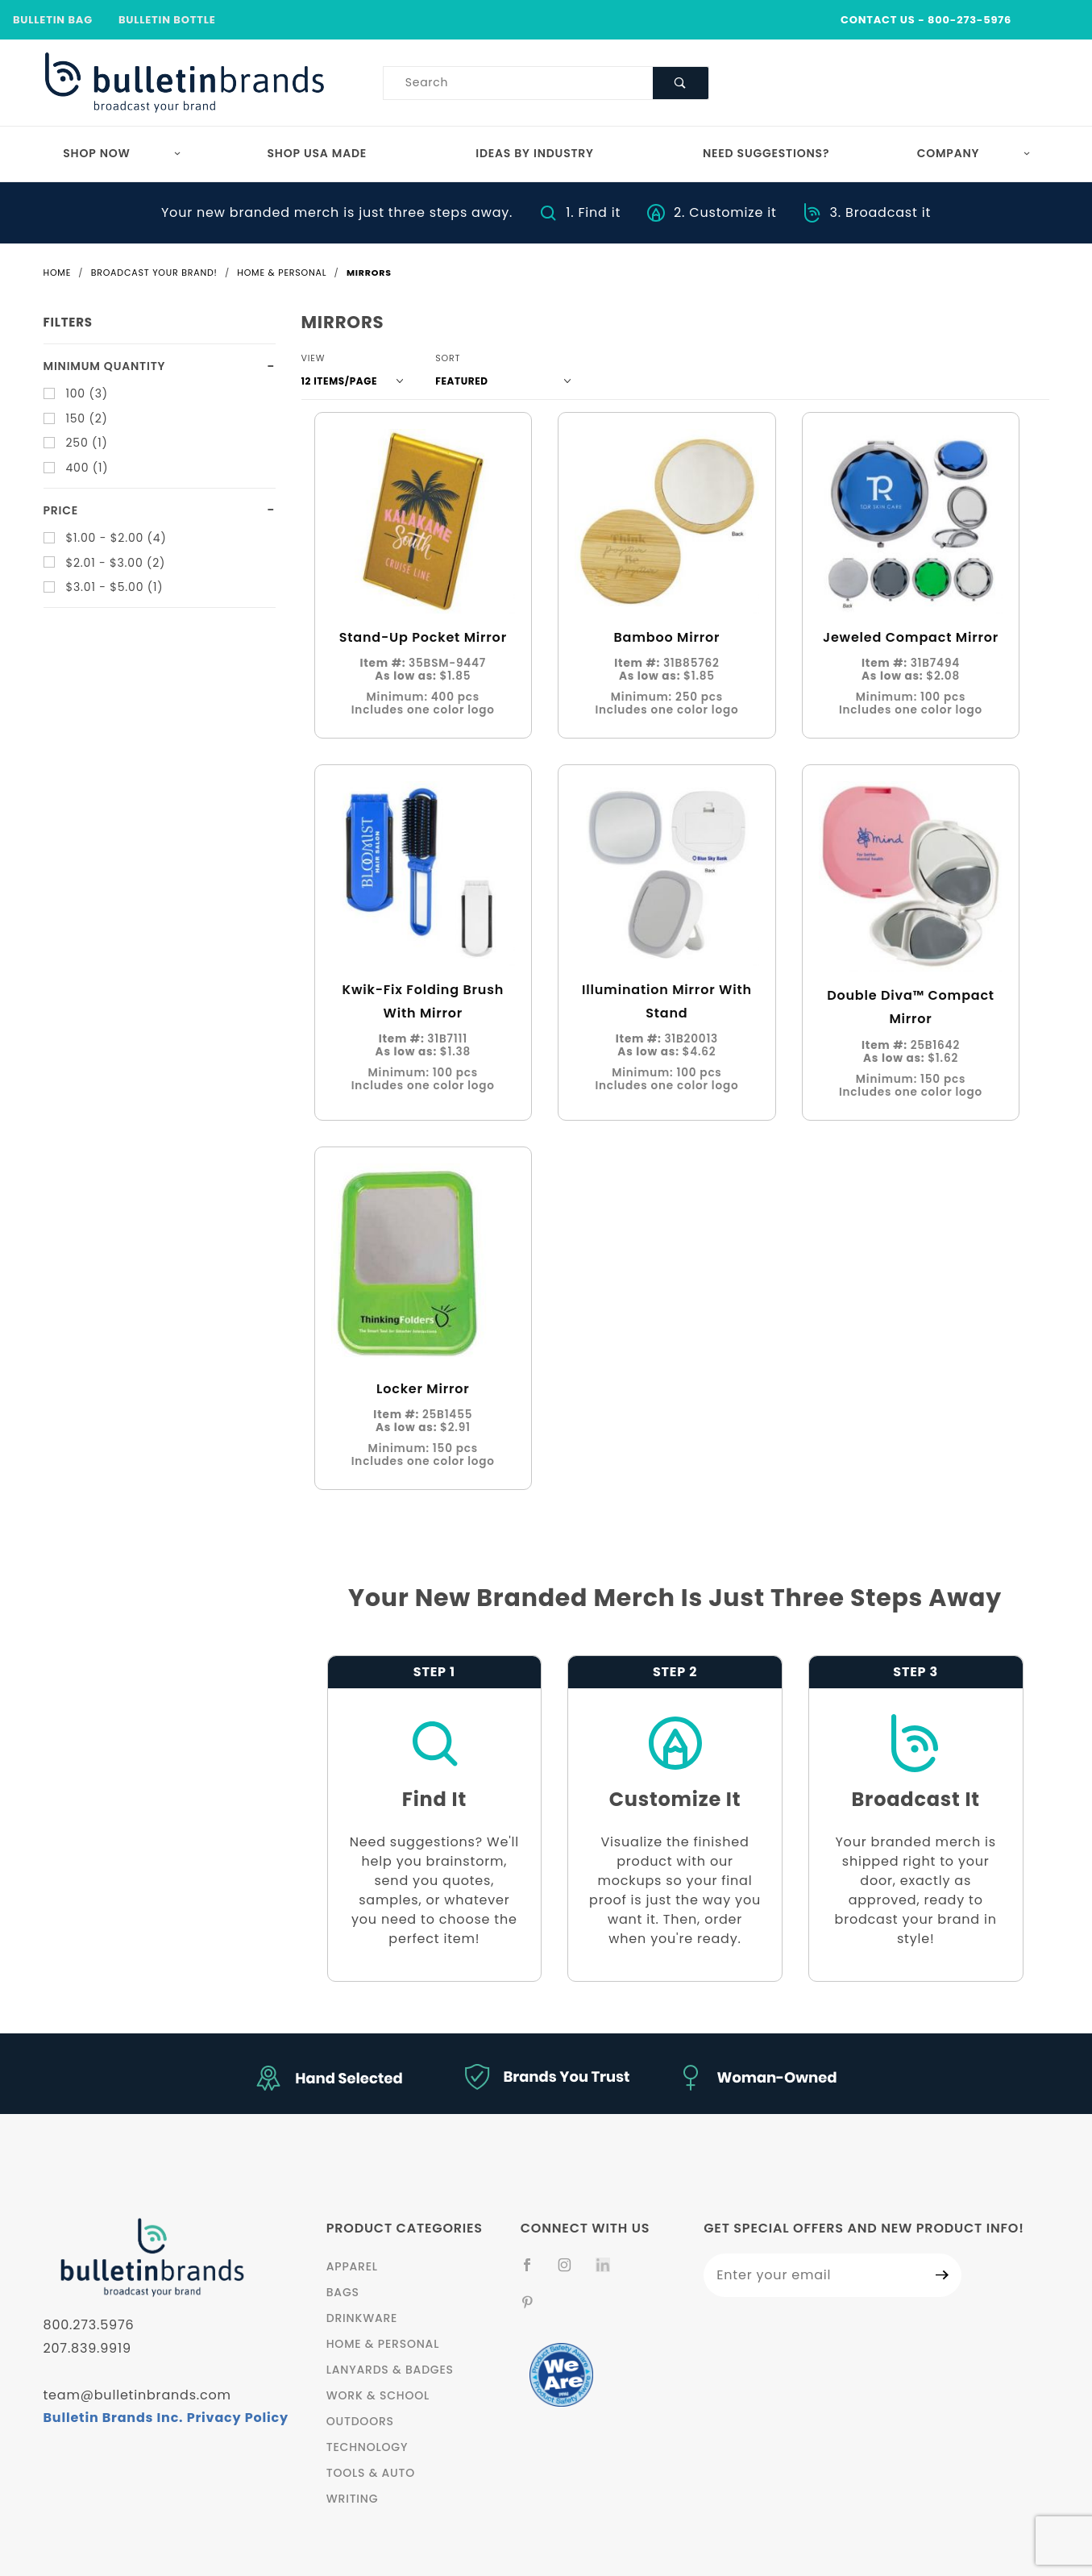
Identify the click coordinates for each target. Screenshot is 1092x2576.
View (313, 358)
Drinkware (362, 2318)
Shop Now (122, 153)
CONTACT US (878, 19)
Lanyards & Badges (390, 2370)
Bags (342, 2292)
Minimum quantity (105, 366)
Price (61, 510)
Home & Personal (382, 2344)
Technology (367, 2447)
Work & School (378, 2395)
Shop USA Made (317, 153)
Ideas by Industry (534, 153)
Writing (352, 2499)
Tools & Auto (370, 2473)
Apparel (352, 2266)
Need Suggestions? (766, 153)
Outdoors (360, 2421)
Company (974, 153)
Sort (447, 358)
